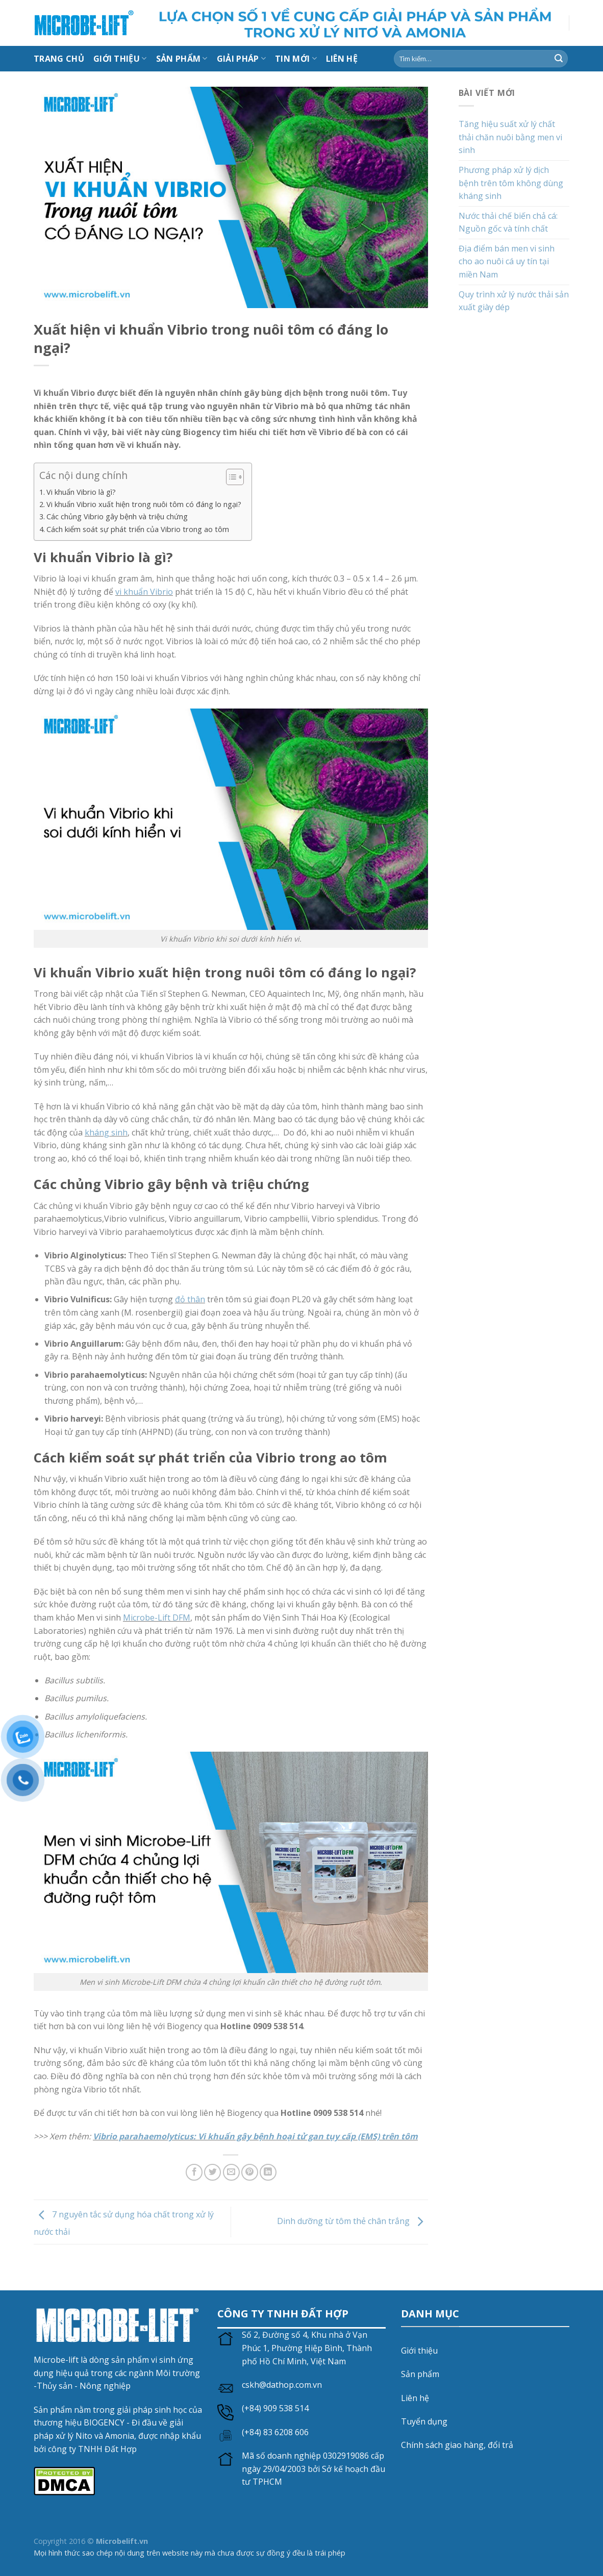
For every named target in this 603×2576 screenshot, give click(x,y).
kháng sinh (106, 1132)
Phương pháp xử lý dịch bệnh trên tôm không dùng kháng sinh (511, 182)
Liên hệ (415, 2398)
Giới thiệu (120, 58)
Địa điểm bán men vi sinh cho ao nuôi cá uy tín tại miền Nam (507, 261)
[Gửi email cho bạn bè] (231, 2172)
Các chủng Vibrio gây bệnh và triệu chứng (117, 516)
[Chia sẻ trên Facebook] (194, 2172)
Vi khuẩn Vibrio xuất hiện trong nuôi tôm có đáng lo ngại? (143, 504)
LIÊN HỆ (342, 58)
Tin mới (296, 58)
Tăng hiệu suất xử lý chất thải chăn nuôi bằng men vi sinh (510, 137)
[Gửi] (558, 58)
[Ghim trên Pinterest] (249, 2172)
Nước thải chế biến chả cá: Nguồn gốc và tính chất (508, 222)
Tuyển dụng (424, 2421)
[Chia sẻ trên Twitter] (212, 2172)
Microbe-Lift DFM (156, 1617)
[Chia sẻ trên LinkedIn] (268, 2172)
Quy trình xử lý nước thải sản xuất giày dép (514, 301)
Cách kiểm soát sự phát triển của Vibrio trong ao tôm (137, 529)
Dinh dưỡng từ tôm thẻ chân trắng (352, 2221)
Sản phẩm (420, 2374)
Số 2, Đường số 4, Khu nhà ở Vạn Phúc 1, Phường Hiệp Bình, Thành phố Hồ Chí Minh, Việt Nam (307, 2347)
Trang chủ (59, 58)
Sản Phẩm (182, 58)
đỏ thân (190, 1299)
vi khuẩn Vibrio (144, 591)
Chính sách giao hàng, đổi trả (457, 2445)
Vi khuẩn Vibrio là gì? (81, 492)
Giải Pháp (241, 58)
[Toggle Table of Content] (229, 477)
